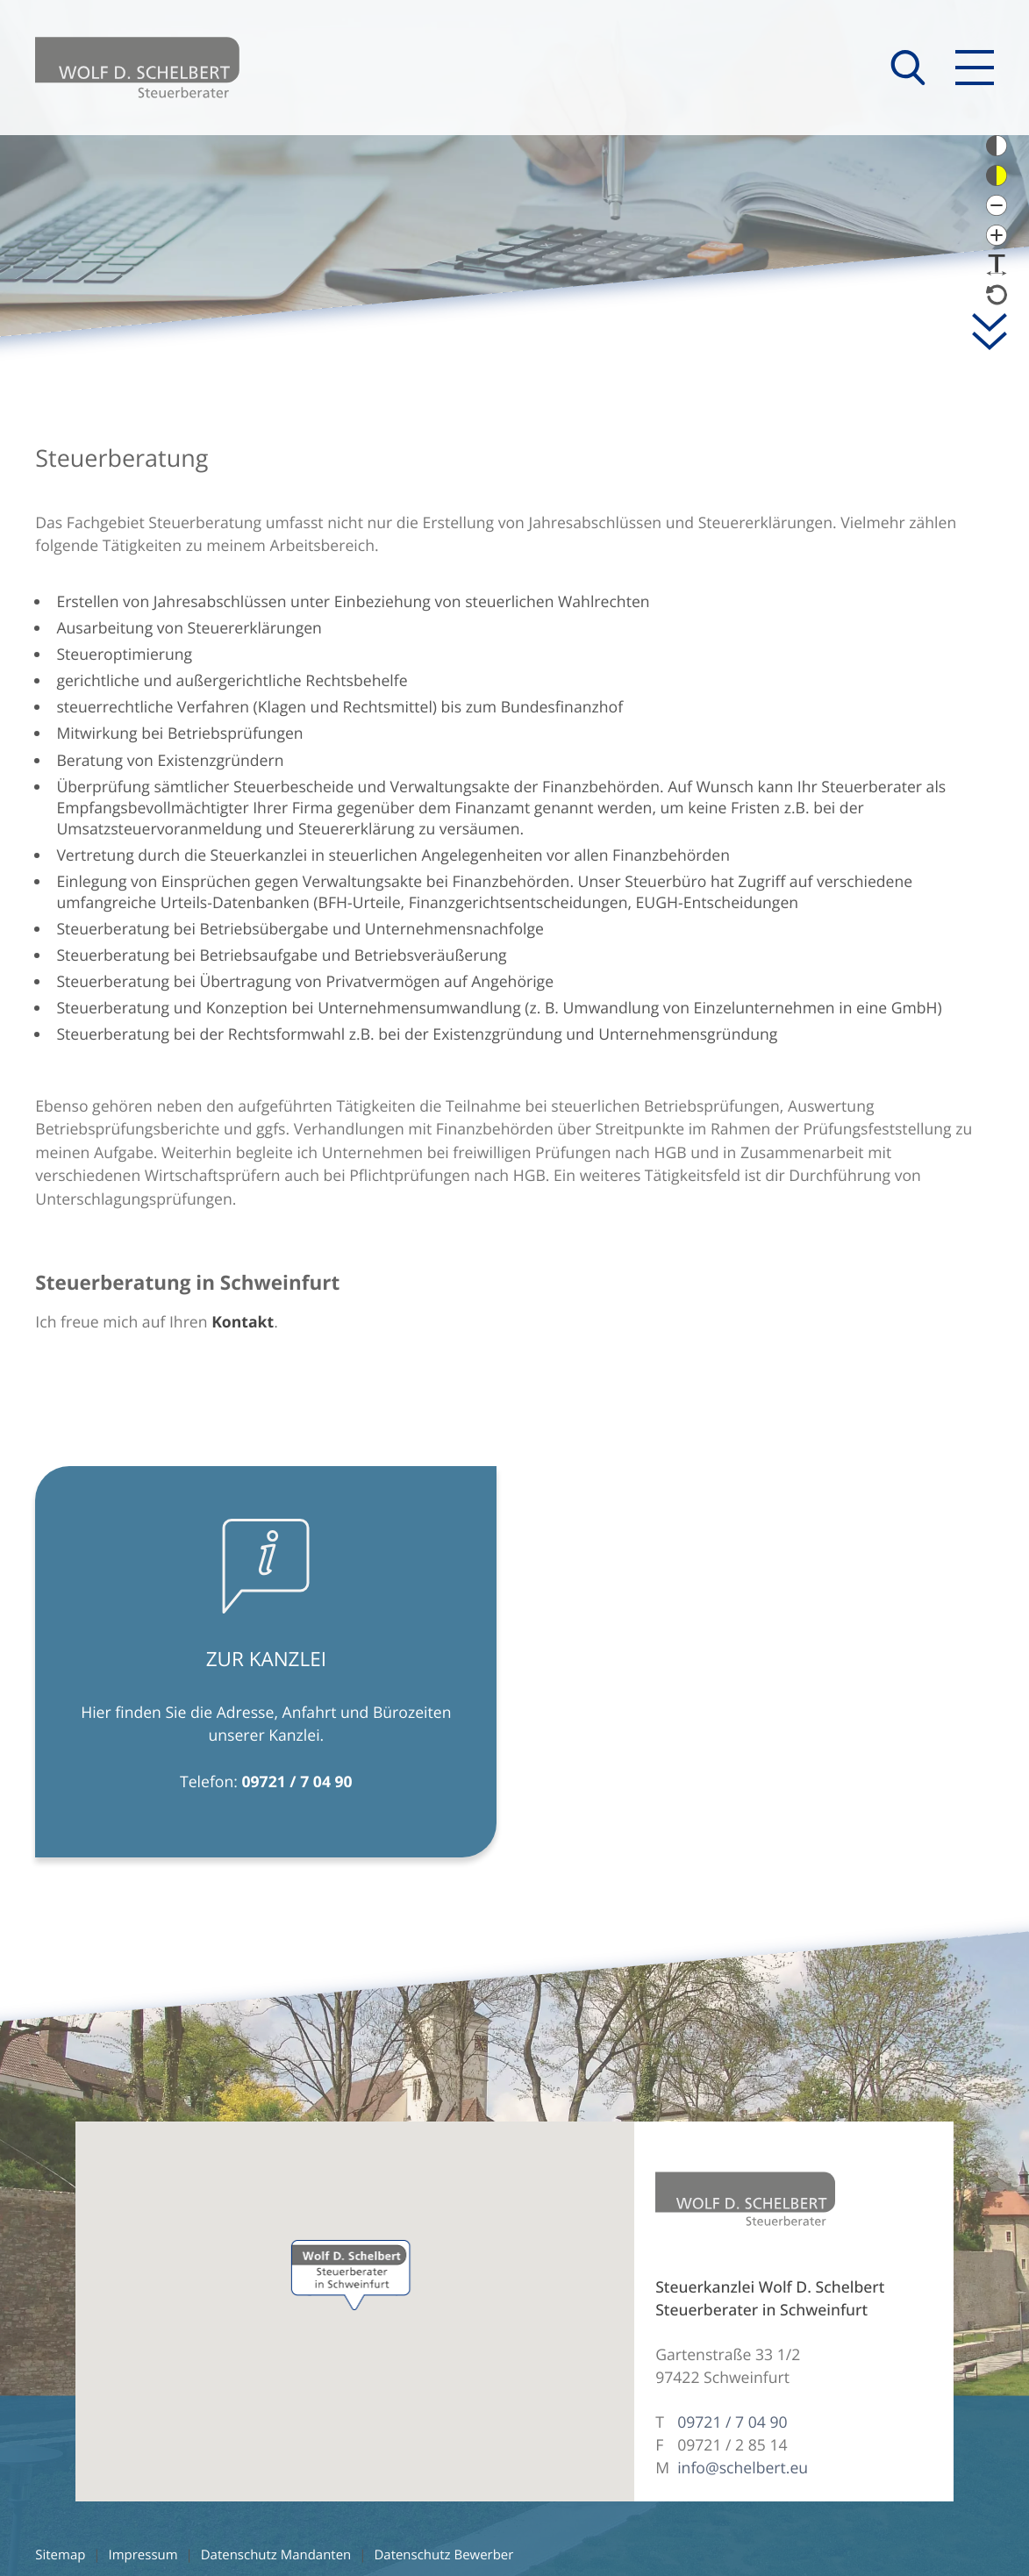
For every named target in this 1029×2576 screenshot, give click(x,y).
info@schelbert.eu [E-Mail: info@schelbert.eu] (742, 2468)
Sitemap (60, 2555)
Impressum (143, 2555)
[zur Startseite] (137, 67)
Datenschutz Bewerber (443, 2555)
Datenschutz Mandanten (276, 2555)
